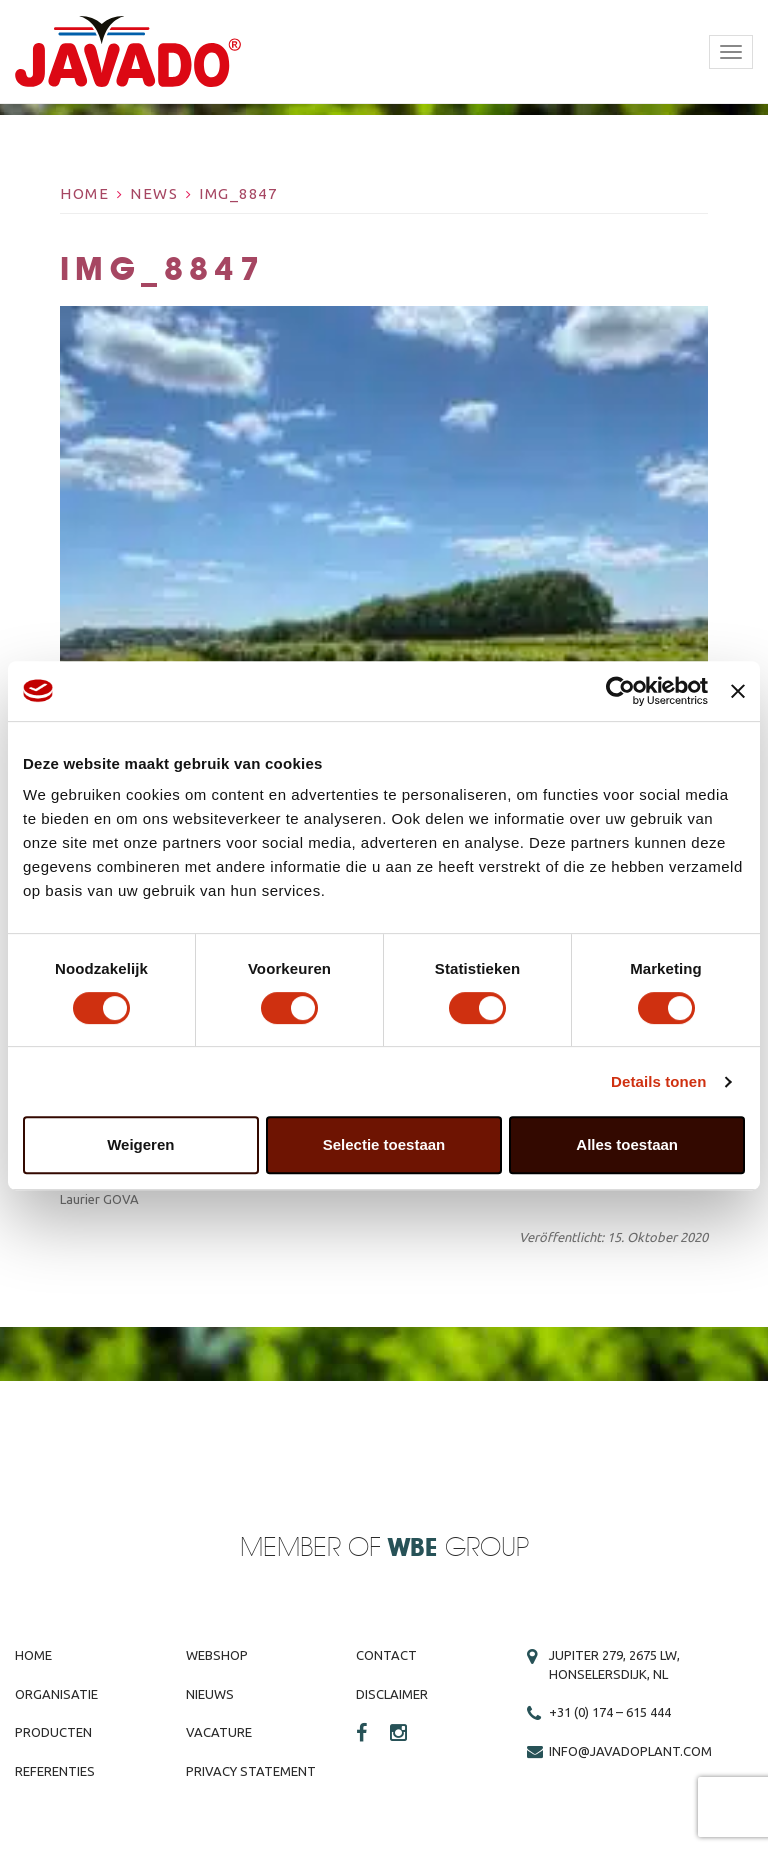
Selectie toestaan (384, 1144)
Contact (386, 1655)
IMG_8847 (238, 193)
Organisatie (56, 1694)
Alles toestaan (627, 1144)
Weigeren (140, 1144)
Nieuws (210, 1694)
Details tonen (658, 1081)
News (154, 193)
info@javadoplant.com (630, 1751)
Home (84, 193)
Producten (53, 1732)
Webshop (217, 1655)
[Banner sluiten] (738, 691)
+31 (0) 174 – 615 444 (610, 1712)
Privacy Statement (251, 1771)
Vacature (219, 1732)
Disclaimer (392, 1694)
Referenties (55, 1771)
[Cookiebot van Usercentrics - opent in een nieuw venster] (620, 691)
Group (458, 1548)
